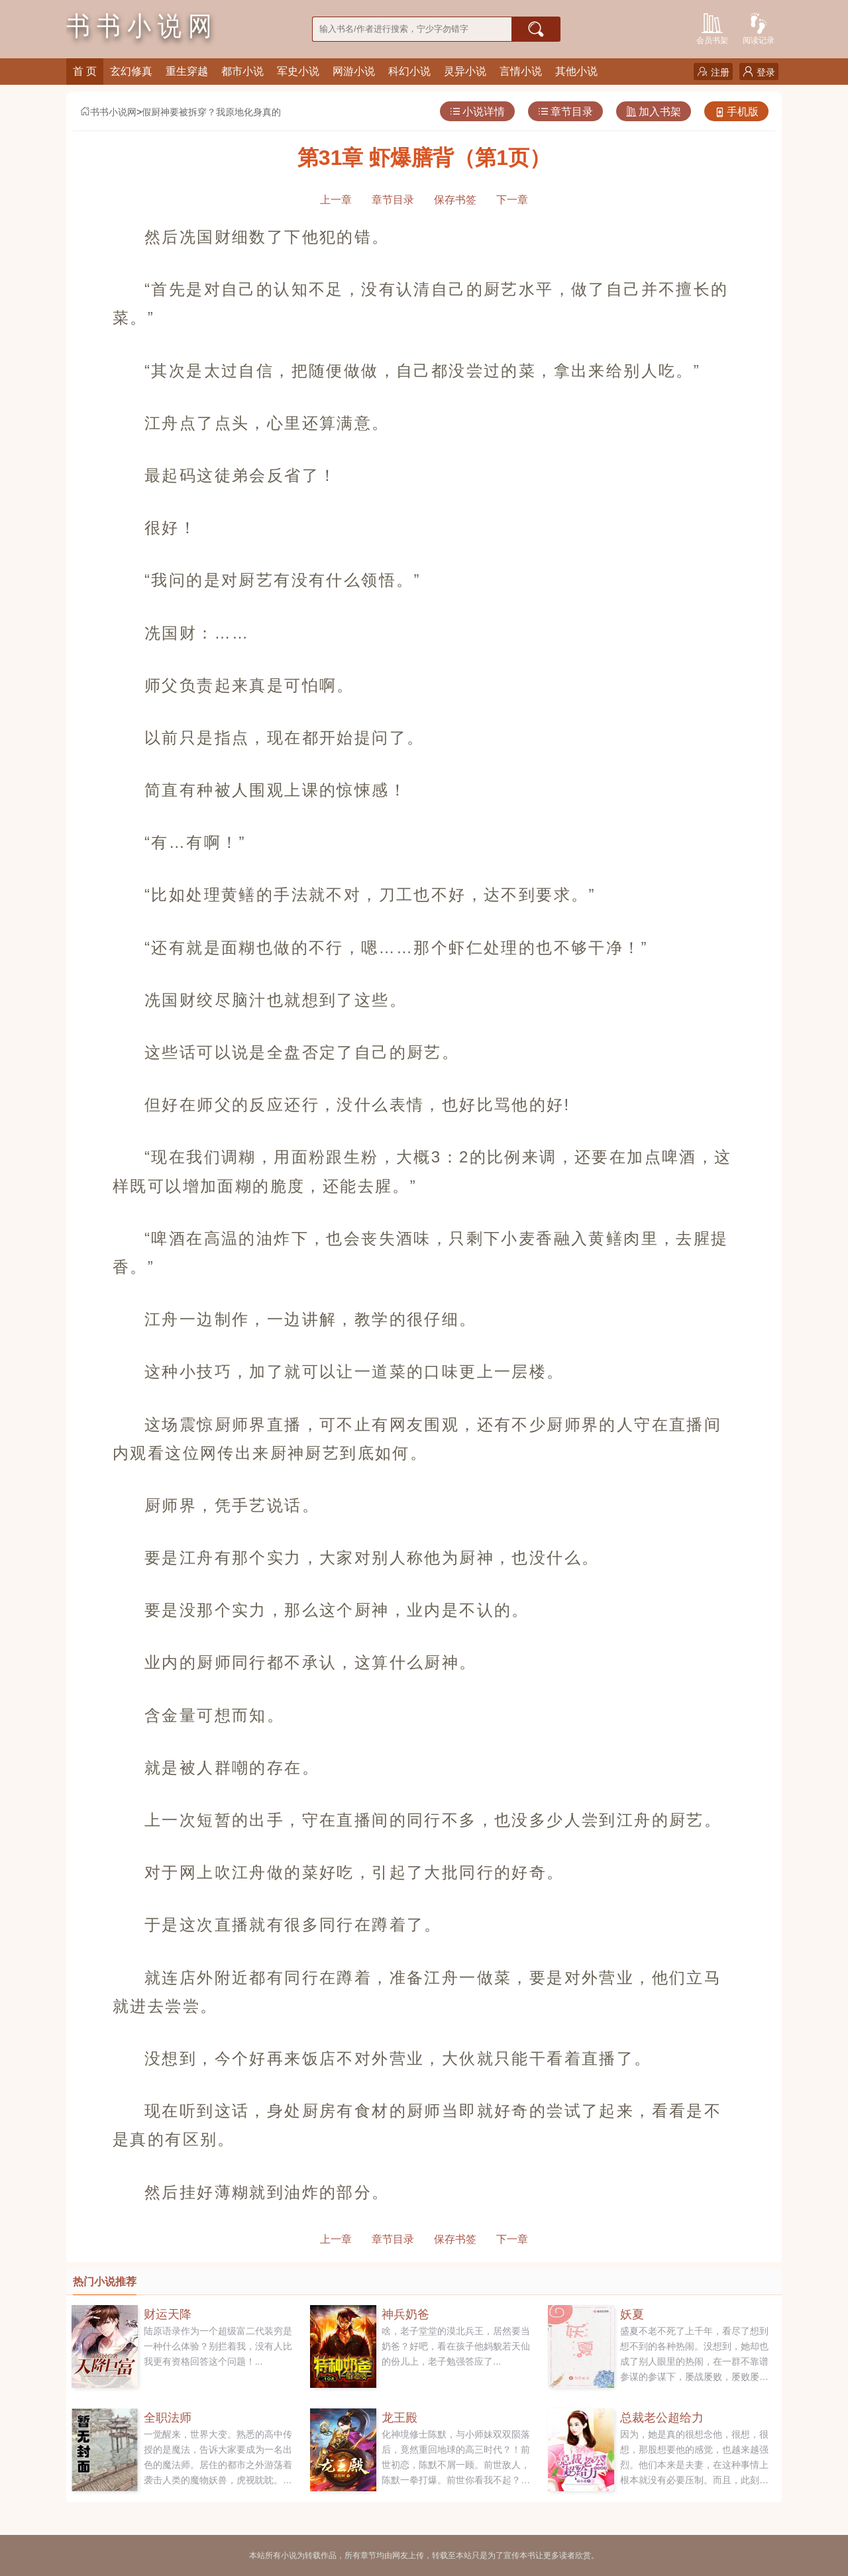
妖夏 (632, 2314)
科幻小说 (409, 71)
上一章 (336, 199)
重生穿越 (187, 71)
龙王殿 (399, 2417)
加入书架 (653, 111)
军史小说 (298, 71)
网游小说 (354, 71)
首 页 (85, 71)
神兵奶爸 (405, 2314)
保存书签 (455, 199)
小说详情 (477, 111)
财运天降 (167, 2314)
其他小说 (576, 71)
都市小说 (242, 71)
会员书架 (712, 27)
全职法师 (167, 2417)
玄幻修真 (131, 71)
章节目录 (565, 111)
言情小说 (521, 71)
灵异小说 (465, 71)
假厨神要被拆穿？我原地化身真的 (211, 112)
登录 (759, 71)
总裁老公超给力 (662, 2417)
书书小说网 (108, 112)
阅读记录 (758, 27)
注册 (713, 71)
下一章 (512, 199)
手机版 (736, 111)
